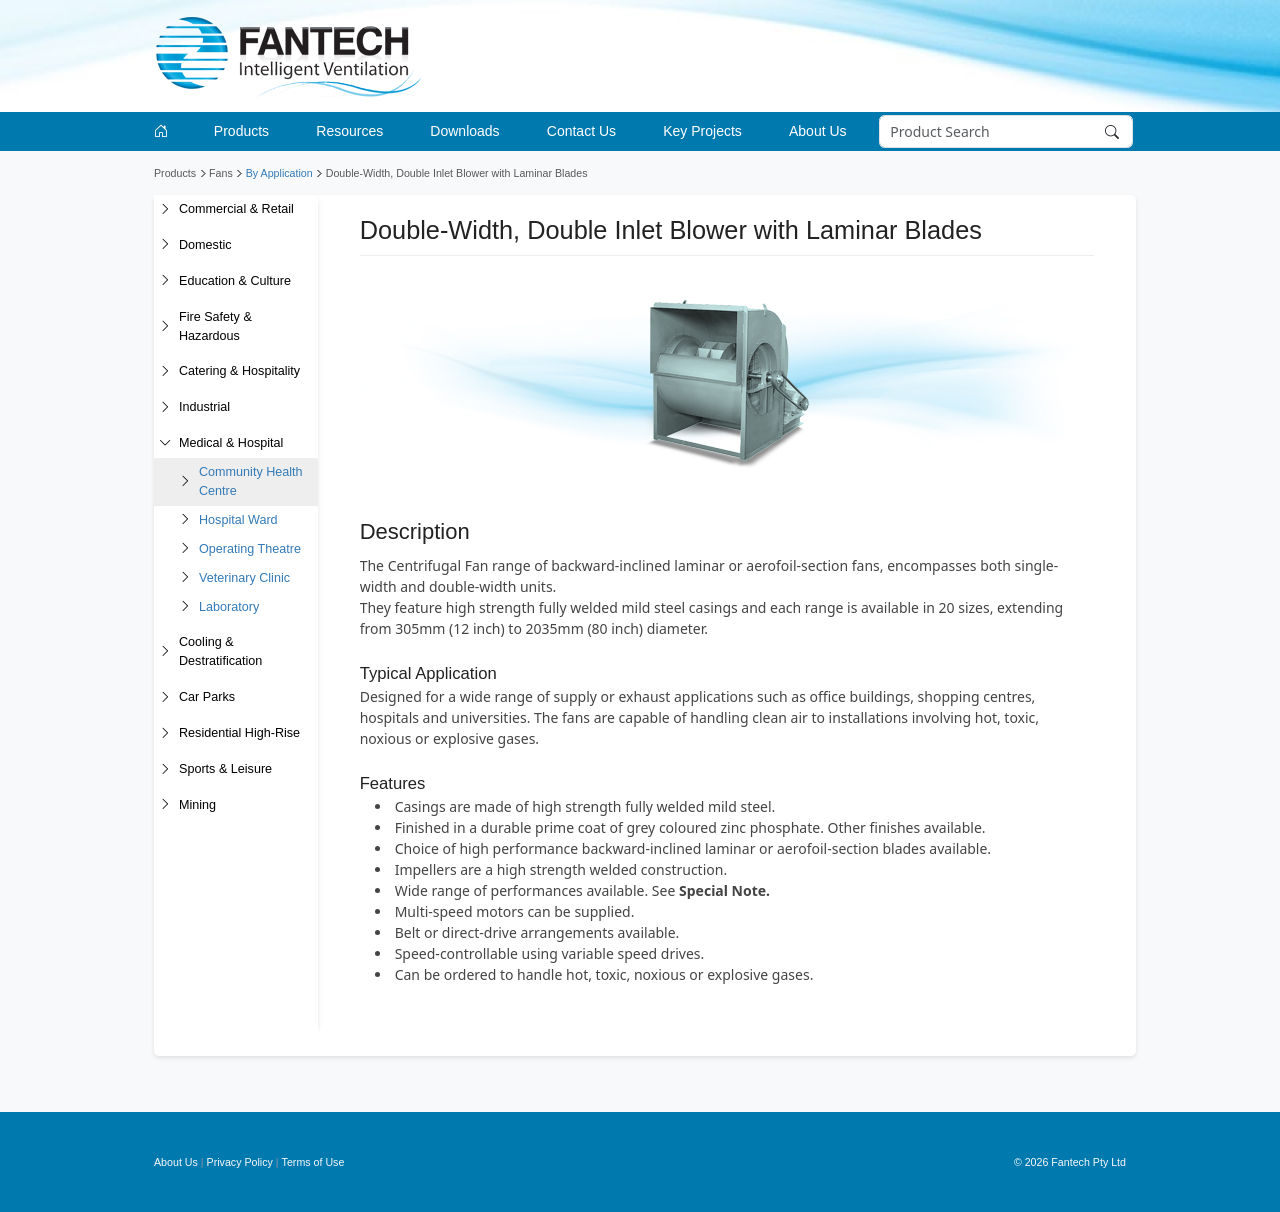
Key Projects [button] (702, 131)
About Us (176, 1162)
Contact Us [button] (581, 131)
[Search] (1006, 132)
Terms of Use (313, 1162)
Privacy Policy (240, 1162)
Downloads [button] (464, 131)
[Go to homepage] (164, 131)
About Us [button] (818, 131)
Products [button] (241, 131)
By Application (279, 173)
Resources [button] (349, 131)
